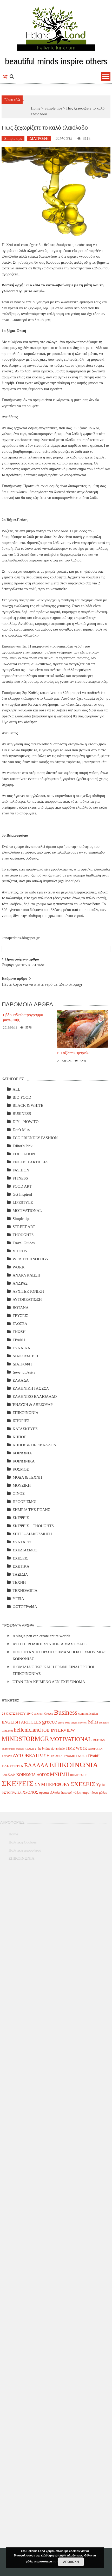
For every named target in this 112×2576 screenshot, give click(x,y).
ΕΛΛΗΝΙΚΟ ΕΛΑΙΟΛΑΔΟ (34, 1396)
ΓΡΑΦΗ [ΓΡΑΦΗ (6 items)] (94, 1756)
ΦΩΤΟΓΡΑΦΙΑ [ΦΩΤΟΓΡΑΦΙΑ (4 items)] (11, 1792)
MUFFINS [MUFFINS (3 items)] (99, 1740)
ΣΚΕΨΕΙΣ (20, 1518)
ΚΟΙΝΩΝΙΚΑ (23, 1461)
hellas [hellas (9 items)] (93, 1722)
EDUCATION (23, 1154)
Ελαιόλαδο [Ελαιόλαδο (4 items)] (8, 1775)
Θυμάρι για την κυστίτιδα (23, 965)
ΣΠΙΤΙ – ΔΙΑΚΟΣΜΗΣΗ (32, 1534)
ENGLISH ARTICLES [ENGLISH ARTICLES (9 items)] (21, 1722)
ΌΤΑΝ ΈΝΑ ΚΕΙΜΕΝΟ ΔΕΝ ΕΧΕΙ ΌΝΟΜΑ (48, 1682)
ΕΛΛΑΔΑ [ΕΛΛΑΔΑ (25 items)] (36, 1765)
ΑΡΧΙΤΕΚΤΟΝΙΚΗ (28, 1291)
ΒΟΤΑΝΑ (20, 1307)
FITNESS (20, 1178)
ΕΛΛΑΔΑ (20, 1380)
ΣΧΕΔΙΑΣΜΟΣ (24, 1550)
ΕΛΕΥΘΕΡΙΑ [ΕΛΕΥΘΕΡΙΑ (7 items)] (12, 1766)
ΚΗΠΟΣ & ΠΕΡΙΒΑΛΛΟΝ (34, 1445)
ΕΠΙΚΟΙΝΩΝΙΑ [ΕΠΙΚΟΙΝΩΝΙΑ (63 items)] (73, 1765)
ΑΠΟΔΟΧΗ (71, 2562)
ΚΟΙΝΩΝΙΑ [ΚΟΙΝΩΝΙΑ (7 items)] (26, 1775)
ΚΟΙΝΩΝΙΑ (22, 1453)
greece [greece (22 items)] (49, 1722)
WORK (18, 1267)
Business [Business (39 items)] (65, 1712)
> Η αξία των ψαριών (73, 1052)
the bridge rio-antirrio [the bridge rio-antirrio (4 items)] (51, 1748)
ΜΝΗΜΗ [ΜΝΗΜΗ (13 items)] (59, 1774)
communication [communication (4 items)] (88, 1713)
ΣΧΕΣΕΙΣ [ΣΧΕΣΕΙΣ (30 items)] (82, 1784)
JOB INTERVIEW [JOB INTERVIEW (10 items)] (58, 1730)
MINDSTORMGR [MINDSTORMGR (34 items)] (25, 1738)
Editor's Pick (22, 1146)
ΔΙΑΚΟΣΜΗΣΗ (25, 1356)
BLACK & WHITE (27, 1105)
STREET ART (23, 1227)
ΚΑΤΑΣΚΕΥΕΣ (24, 1429)
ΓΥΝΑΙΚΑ (21, 1348)
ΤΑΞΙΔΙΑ (20, 1574)
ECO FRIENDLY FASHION (35, 1138)
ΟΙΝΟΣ (18, 1493)
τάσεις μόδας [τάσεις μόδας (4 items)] (98, 1792)
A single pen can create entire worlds (41, 1636)
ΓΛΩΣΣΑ (19, 1324)
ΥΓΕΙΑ (18, 1599)
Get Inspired (22, 1194)
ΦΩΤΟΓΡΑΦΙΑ (24, 1607)
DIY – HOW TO (25, 1122)
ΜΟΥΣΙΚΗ (21, 1485)
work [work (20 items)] (81, 1748)
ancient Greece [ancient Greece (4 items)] (43, 1713)
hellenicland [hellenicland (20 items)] (27, 1730)
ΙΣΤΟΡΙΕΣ (20, 1421)
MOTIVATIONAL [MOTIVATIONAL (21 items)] (70, 1739)
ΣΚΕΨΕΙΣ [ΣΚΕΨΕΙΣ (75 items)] (18, 1783)
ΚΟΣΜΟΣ (20, 1469)
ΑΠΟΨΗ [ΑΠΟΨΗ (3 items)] (7, 1756)
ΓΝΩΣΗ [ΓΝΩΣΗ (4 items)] (81, 1756)
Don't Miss (21, 1130)
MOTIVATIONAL (27, 1210)
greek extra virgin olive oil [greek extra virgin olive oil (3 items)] (72, 1722)
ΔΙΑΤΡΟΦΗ (39, 138)
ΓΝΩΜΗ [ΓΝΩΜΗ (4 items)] (69, 1756)
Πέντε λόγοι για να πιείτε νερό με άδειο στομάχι (42, 985)
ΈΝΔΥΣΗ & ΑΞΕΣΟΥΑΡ (32, 1404)
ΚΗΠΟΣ (19, 1437)
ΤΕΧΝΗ (19, 1582)
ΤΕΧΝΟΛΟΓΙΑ (24, 1590)
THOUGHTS (23, 1235)
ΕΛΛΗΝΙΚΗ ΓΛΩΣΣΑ (30, 1388)
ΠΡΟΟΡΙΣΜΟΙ (24, 1501)
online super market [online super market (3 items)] (13, 1748)
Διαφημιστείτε (23, 1372)
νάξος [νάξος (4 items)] (77, 1792)
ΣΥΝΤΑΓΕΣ (22, 1542)
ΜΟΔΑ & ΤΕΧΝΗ (27, 1477)
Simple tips (53, 108)
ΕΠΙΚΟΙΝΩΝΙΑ (25, 1413)
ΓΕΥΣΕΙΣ (20, 1316)
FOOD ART (21, 1186)
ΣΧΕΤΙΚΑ (20, 1566)
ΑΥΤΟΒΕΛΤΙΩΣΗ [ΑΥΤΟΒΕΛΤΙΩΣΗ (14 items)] (31, 1755)
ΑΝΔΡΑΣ (20, 1283)
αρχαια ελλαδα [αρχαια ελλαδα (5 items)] (49, 1792)
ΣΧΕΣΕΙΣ (20, 1558)
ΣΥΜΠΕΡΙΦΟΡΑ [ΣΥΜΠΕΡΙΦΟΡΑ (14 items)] (52, 1784)
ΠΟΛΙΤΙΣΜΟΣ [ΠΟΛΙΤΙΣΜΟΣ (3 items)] (78, 1775)
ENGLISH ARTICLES (30, 1162)
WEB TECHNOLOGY (30, 1259)
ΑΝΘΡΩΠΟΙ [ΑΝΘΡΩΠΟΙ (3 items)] (95, 1748)
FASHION (20, 1170)
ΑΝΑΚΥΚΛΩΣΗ (26, 1275)
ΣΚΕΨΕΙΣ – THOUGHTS (33, 1526)
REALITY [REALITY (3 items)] (31, 1748)
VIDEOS (19, 1251)
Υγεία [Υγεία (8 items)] (101, 1784)
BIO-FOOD (21, 1097)
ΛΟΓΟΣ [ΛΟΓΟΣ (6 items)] (43, 1775)
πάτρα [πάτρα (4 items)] (85, 1792)
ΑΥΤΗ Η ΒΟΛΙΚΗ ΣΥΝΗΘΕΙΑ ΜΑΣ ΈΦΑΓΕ (49, 1644)
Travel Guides (23, 1243)
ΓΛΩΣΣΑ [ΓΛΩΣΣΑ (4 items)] (57, 1756)
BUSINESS (21, 1113)
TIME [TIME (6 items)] (70, 1748)
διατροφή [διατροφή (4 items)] (67, 1792)
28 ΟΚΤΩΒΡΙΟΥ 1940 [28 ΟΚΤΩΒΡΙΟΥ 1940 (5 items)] (17, 1713)
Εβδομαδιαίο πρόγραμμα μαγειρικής (23, 1017)
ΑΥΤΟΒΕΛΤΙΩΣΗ (27, 1299)
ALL (16, 1089)
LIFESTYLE (22, 1202)
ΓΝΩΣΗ (18, 1332)
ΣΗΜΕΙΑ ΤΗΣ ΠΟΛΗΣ (31, 1510)
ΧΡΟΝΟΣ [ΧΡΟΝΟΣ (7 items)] (30, 1792)
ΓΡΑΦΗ (18, 1340)
